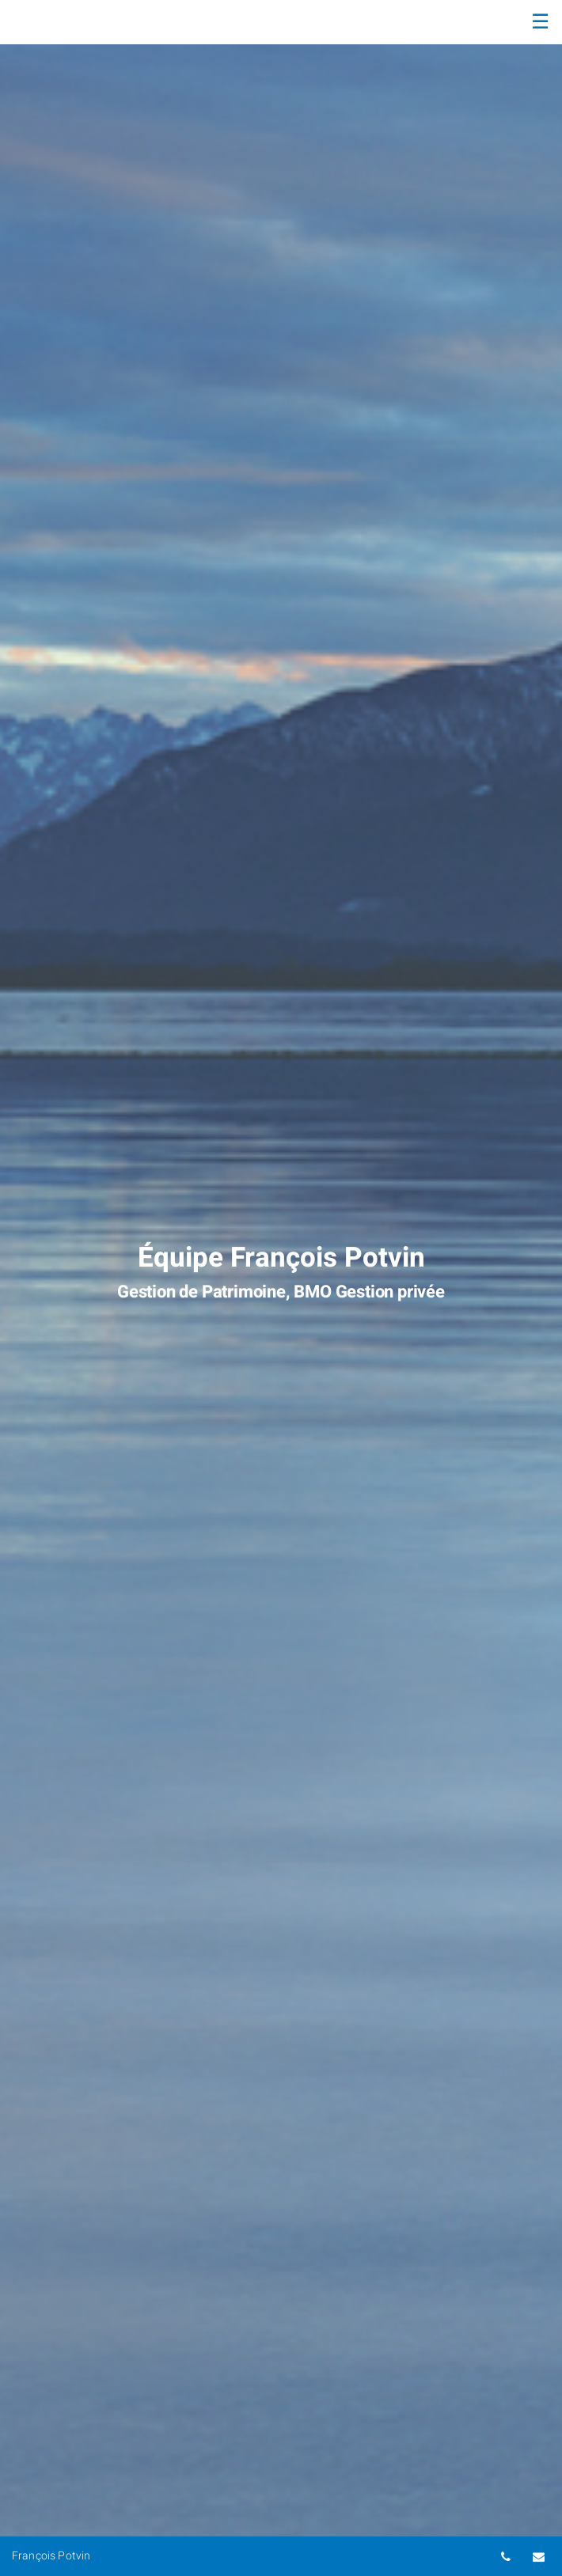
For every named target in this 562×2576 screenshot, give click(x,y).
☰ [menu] (540, 22)
